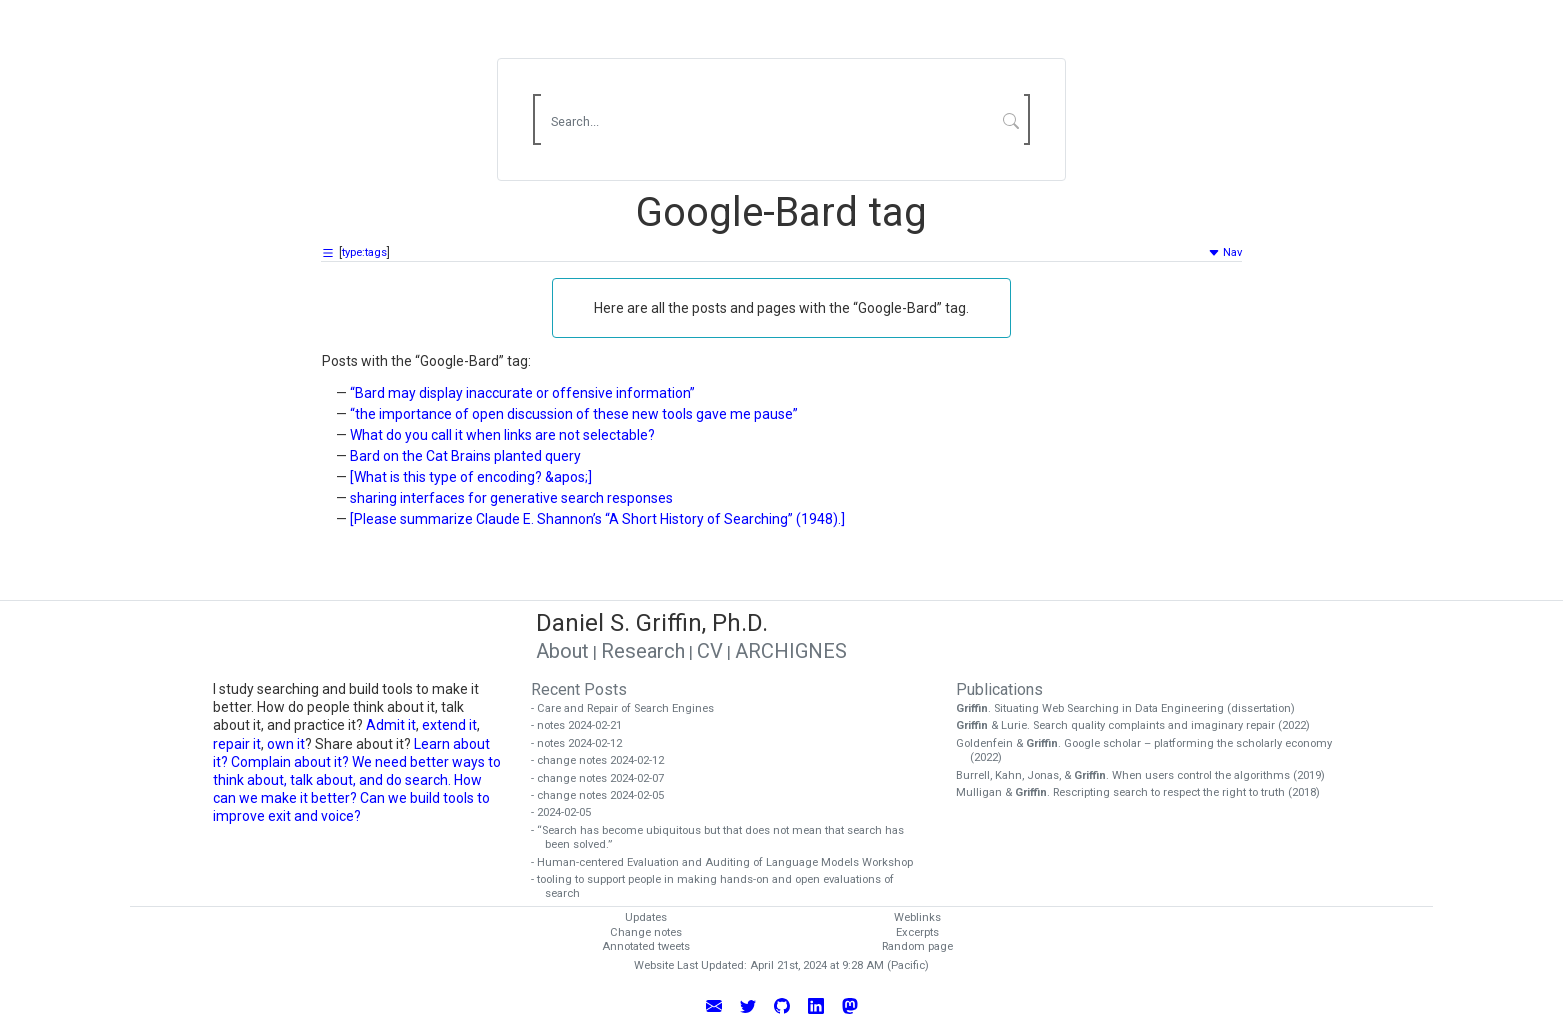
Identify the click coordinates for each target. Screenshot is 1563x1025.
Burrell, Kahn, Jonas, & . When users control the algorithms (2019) (1147, 775)
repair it (237, 744)
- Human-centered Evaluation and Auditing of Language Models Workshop (729, 862)
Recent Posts (579, 689)
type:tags (364, 252)
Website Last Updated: (690, 965)
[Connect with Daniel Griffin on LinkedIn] (816, 1005)
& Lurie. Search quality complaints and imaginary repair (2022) (1140, 725)
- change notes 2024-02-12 (604, 760)
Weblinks (917, 917)
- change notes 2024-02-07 (604, 778)
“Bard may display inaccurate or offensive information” (522, 393)
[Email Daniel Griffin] (714, 1005)
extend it (449, 725)
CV (710, 651)
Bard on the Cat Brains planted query (465, 456)
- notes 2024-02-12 (583, 743)
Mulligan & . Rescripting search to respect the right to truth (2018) (1145, 792)
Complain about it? (290, 762)
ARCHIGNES (791, 651)
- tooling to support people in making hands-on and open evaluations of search (719, 887)
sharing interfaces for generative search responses (511, 498)
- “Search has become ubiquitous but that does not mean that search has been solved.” (724, 838)
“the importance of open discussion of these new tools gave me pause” (574, 414)
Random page (917, 946)
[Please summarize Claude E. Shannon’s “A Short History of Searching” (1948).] (597, 519)
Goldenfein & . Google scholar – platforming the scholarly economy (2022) (1151, 751)
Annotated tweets (646, 946)
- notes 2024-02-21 (583, 725)
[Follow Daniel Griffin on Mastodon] (850, 1005)
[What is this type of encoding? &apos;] (471, 477)
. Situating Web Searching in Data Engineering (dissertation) (1132, 708)
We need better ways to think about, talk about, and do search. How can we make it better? (357, 780)
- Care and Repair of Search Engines (629, 708)
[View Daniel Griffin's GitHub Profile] (782, 1005)
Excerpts (917, 932)
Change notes (646, 932)
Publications (999, 689)
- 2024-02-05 (568, 812)
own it (286, 744)
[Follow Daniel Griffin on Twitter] (748, 1005)
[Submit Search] (1011, 120)
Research (643, 651)
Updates (646, 917)
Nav (1225, 252)
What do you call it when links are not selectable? (502, 435)
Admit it (391, 725)
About (562, 651)
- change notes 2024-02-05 (604, 795)
